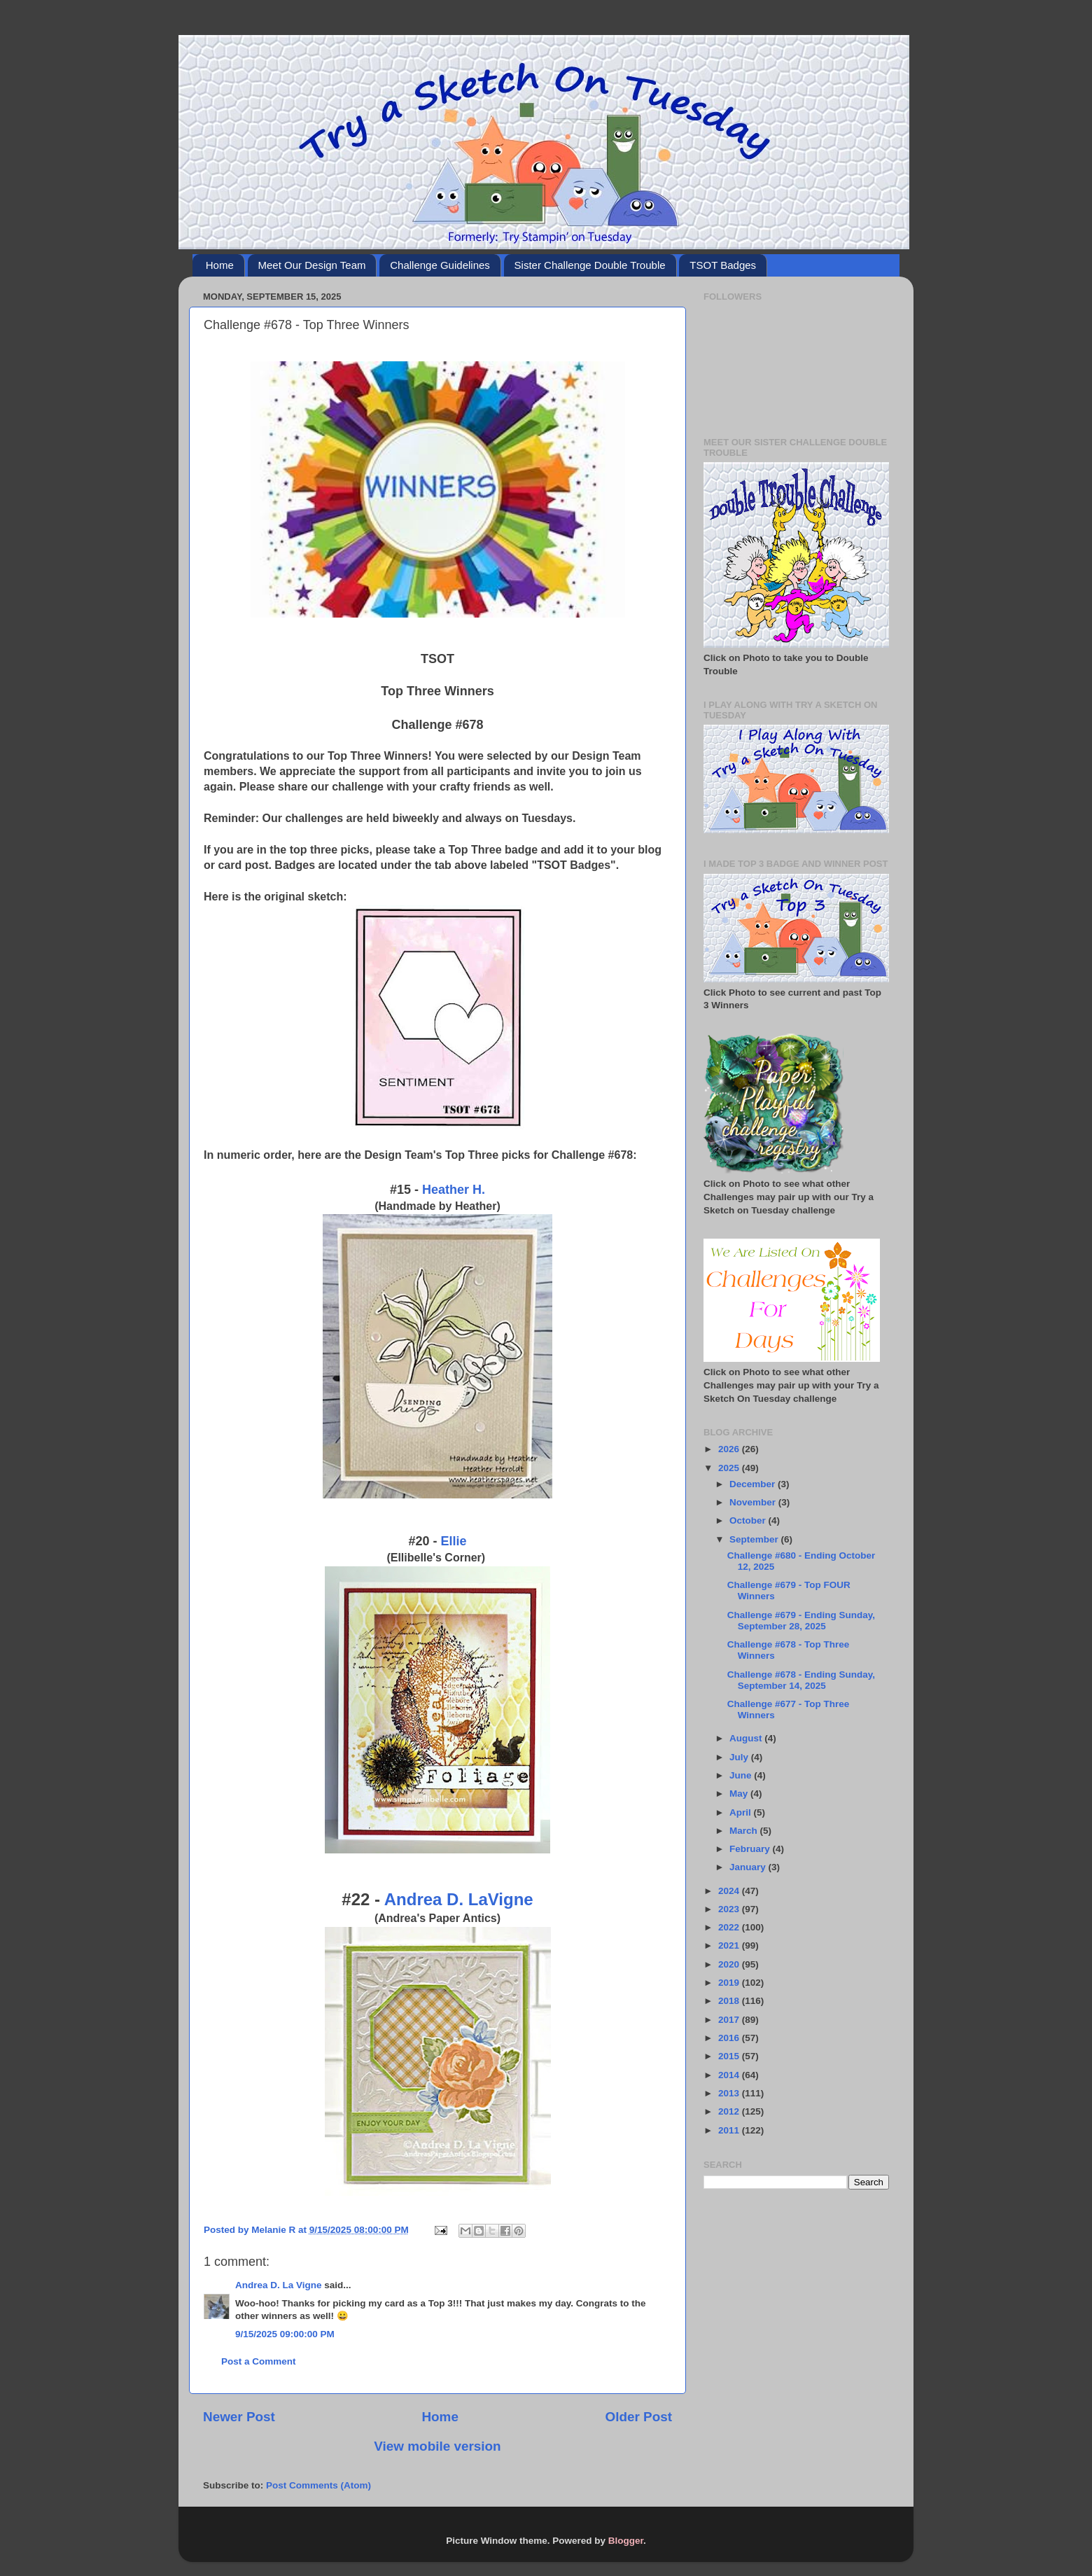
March (744, 1830)
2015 (730, 2056)
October (749, 1520)
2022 (730, 1927)
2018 (730, 2001)
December (753, 1484)
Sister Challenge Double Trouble (590, 265)
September (755, 1539)
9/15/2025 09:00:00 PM (285, 2334)
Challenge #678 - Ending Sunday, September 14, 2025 (801, 1680)
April (741, 1812)
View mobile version (437, 2446)
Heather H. (453, 1190)
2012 (730, 2111)
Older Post (638, 2416)
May (739, 1793)
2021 (730, 1945)
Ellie (454, 1541)
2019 (730, 1982)
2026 (730, 1449)
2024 (730, 1891)
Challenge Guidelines (440, 265)
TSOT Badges (723, 265)
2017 (730, 2019)
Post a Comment (258, 2361)
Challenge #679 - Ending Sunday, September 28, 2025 (801, 1620)
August (746, 1738)
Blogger (625, 2540)
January (749, 1867)
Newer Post (239, 2416)
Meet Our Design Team (312, 265)
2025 (730, 1468)
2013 (730, 2093)
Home (220, 265)
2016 (730, 2038)
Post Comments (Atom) (318, 2485)
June (741, 1775)
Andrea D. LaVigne (458, 1899)
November (753, 1502)
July (740, 1757)
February (751, 1849)
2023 (730, 1909)
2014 (730, 2075)
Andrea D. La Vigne (278, 2285)
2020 (730, 1964)
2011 (730, 2130)
